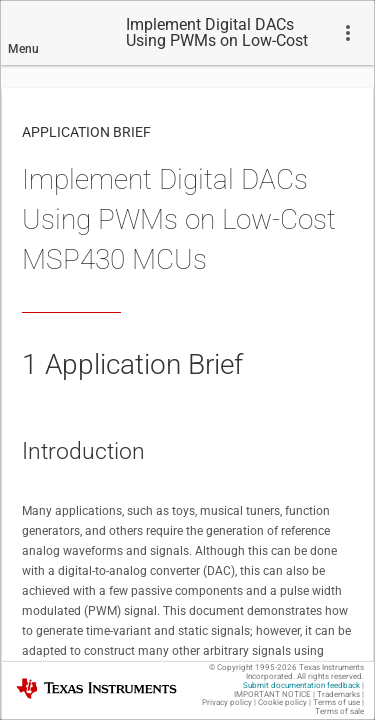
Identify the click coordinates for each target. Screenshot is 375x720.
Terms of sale (339, 711)
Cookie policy (282, 702)
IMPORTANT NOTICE (272, 694)
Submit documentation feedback (301, 685)
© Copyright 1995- (253, 667)
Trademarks (338, 694)
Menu (23, 49)
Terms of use (336, 702)
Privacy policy (227, 702)
